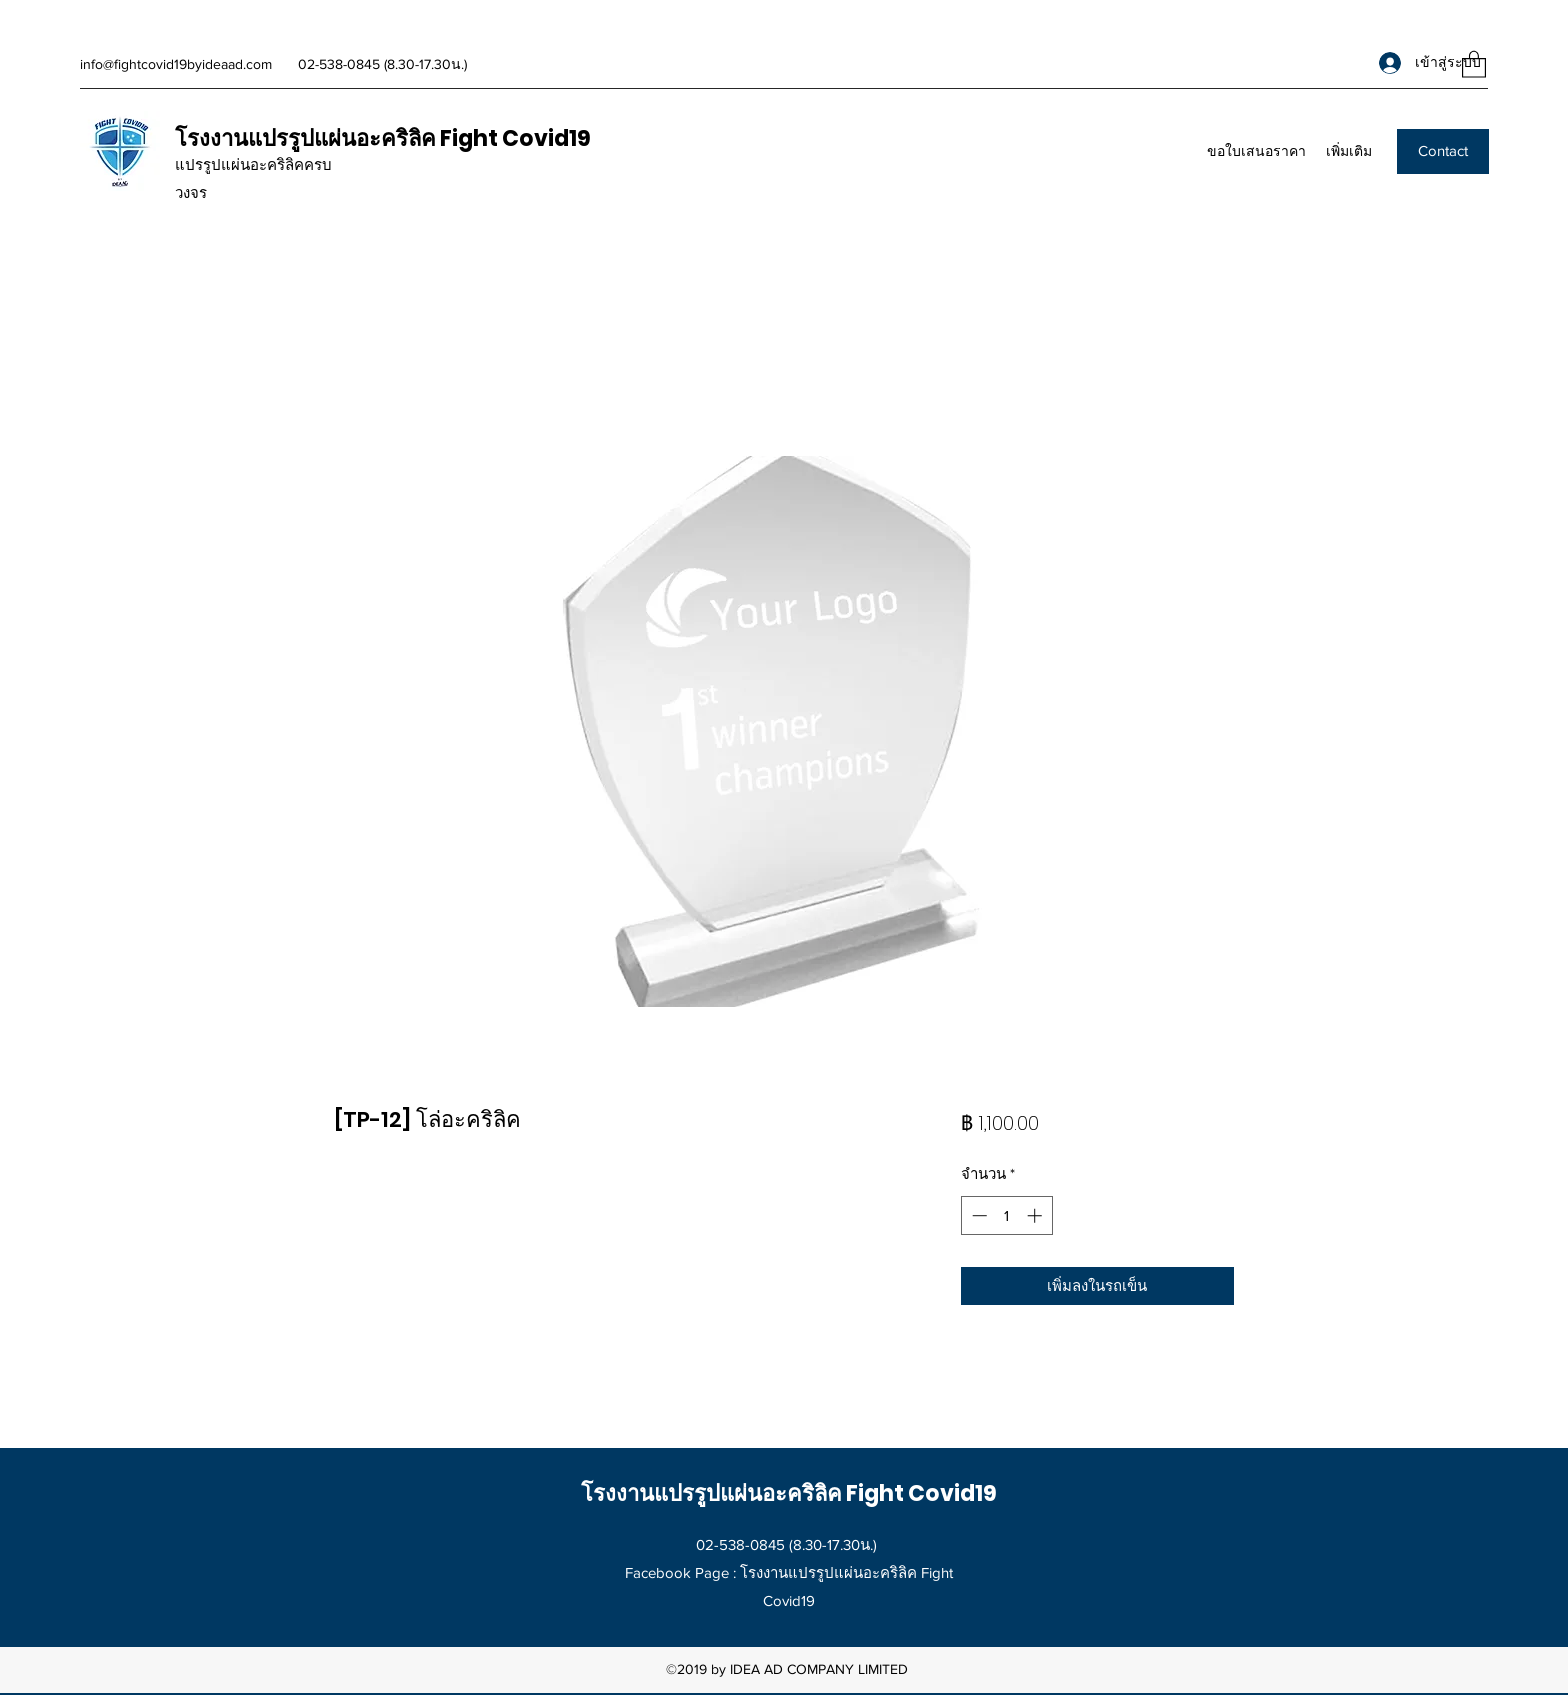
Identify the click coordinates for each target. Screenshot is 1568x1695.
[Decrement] (977, 1215)
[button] (1474, 63)
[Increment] (1036, 1215)
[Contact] (1443, 151)
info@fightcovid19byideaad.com (176, 64)
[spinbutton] (1006, 1215)
